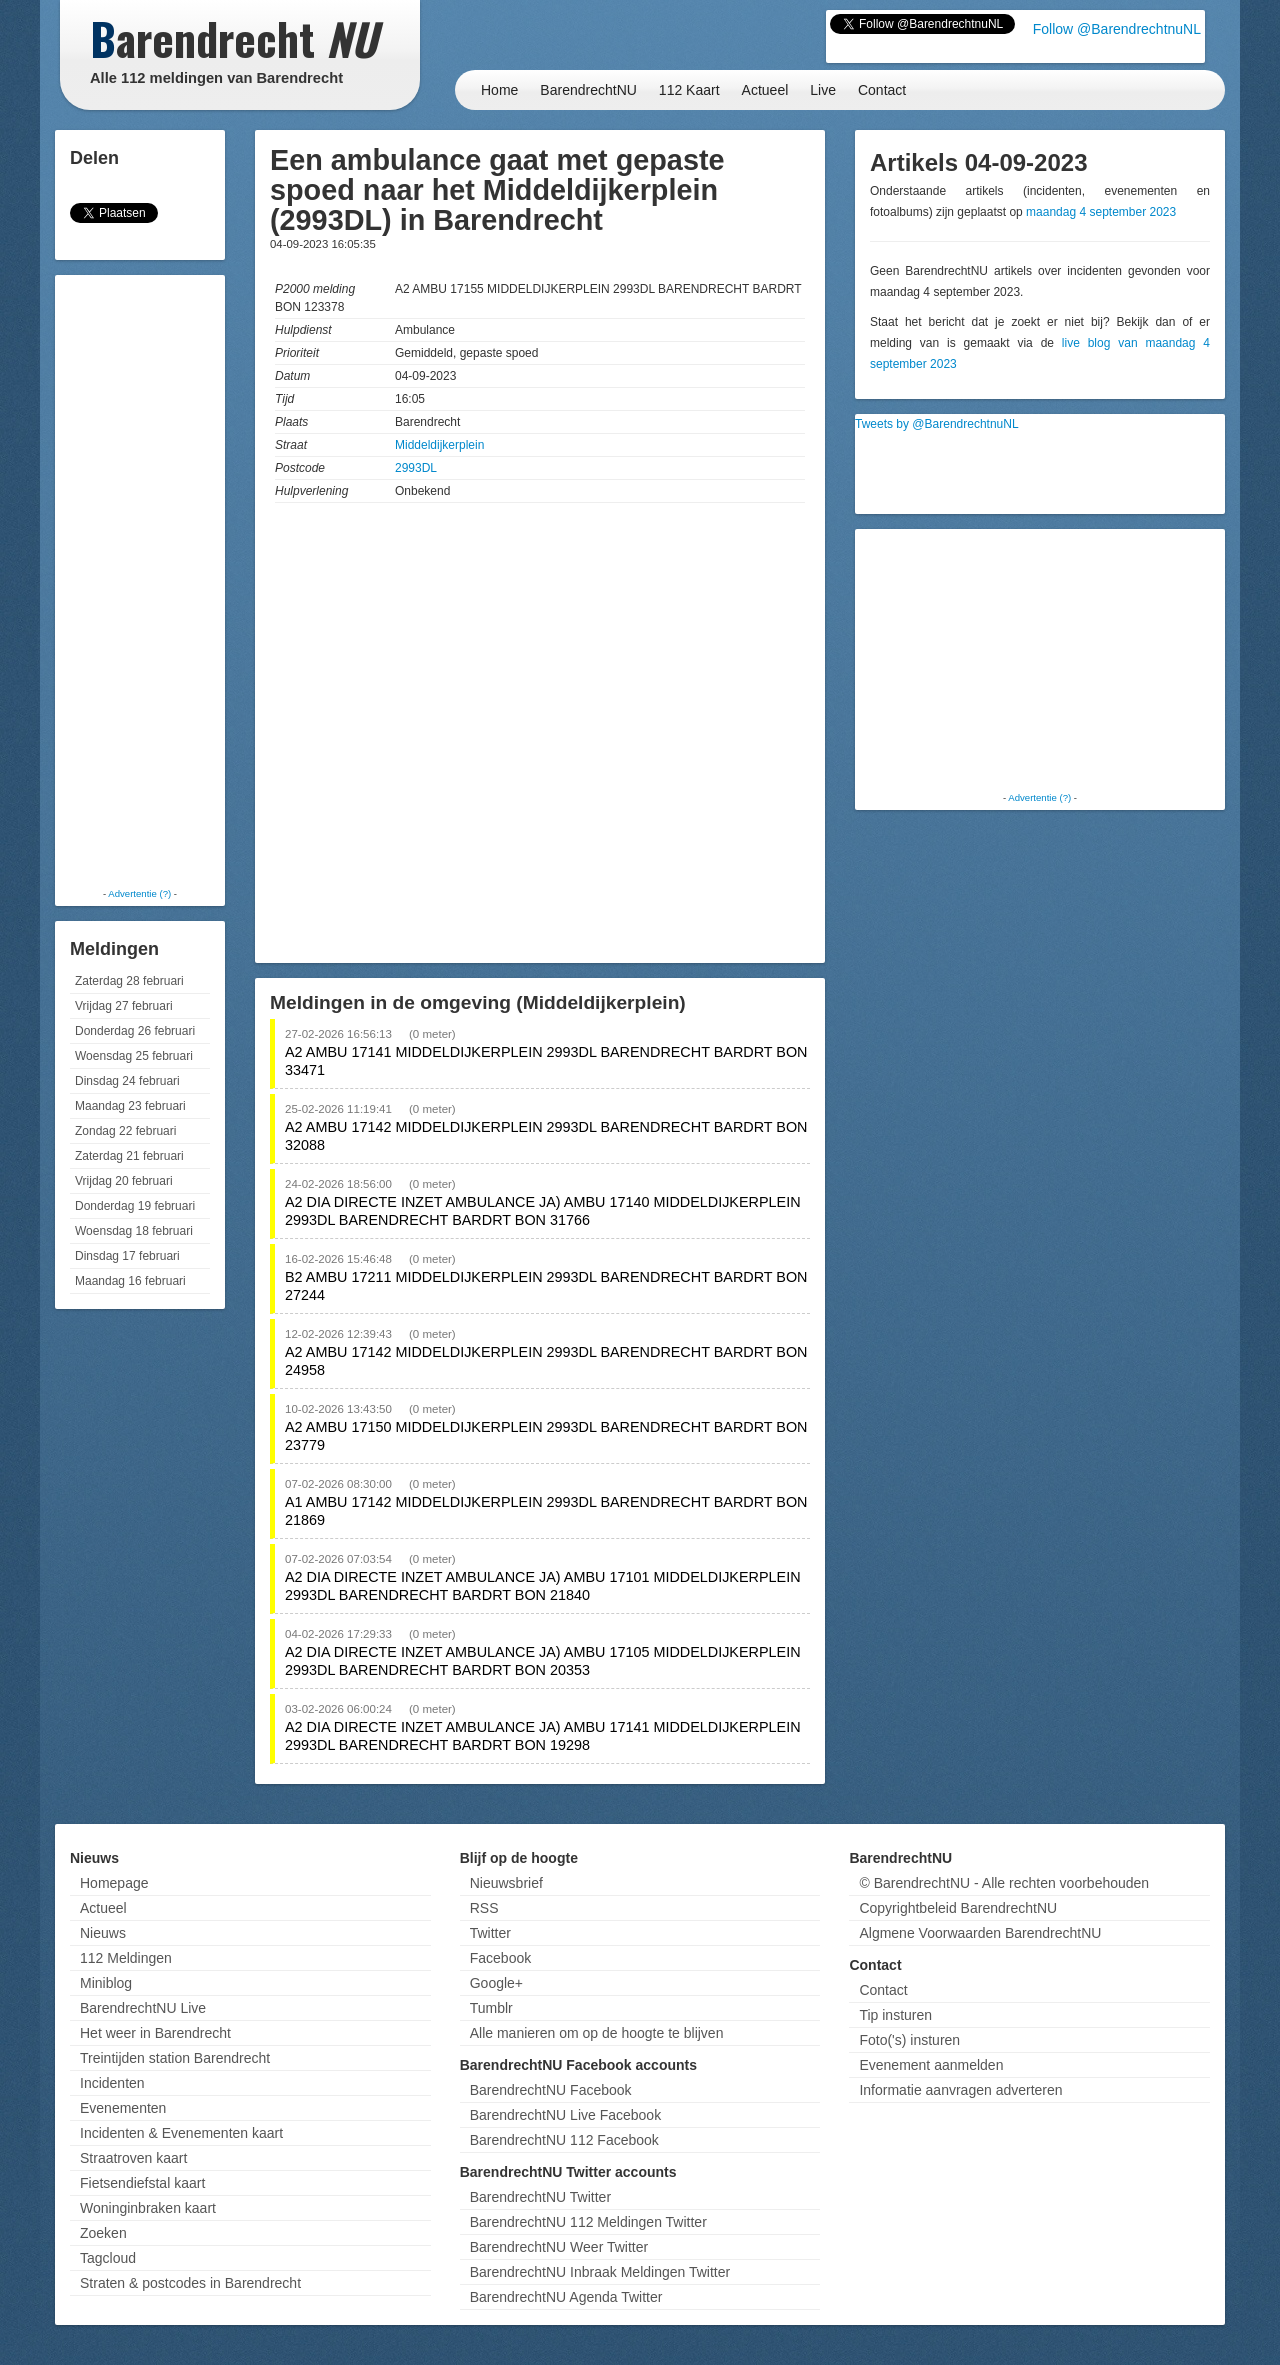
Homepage (114, 1883)
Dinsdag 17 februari (127, 1256)
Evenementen (123, 2108)
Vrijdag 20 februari (124, 1181)
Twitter (490, 1933)
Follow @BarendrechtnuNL (1117, 29)
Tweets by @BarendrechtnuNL (937, 424)
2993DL (416, 468)
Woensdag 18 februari (134, 1231)
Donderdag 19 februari (135, 1206)
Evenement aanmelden (931, 2065)
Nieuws (103, 1933)
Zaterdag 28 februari (129, 981)
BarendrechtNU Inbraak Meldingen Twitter (600, 2272)
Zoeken (103, 2233)
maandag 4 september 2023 (1101, 212)
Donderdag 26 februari (135, 1031)
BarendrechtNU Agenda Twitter (566, 2297)
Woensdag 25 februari (134, 1056)
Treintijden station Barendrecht (175, 2058)
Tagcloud (108, 2258)
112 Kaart (689, 90)
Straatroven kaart (133, 2158)
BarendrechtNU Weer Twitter (559, 2247)
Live (823, 90)
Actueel (765, 90)
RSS (484, 1908)
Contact (882, 90)
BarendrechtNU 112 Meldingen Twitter (588, 2222)
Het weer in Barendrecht (155, 2033)
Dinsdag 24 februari (127, 1081)
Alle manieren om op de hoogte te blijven (597, 2033)
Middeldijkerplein (439, 445)
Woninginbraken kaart (148, 2208)
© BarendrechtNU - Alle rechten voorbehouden (1004, 1883)
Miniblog (106, 1983)
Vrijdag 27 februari (124, 1006)
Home (499, 90)
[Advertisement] (140, 580)
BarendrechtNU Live (143, 2008)
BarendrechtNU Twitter (540, 2197)
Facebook (500, 1958)
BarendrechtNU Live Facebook (565, 2115)
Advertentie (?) (139, 893)
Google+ (496, 1983)
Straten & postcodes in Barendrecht (190, 2283)
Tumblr (491, 2008)
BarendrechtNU (588, 90)
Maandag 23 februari (130, 1106)
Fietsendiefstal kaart (142, 2183)
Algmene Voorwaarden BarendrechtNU (980, 1933)
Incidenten (112, 2083)
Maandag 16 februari (130, 1281)
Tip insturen (895, 2015)
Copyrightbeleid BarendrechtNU (958, 1908)
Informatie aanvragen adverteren (960, 2090)
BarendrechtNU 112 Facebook (564, 2140)
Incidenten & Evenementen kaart (181, 2133)
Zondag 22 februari (125, 1131)
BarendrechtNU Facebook (551, 2090)
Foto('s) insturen (909, 2040)
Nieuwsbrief (506, 1883)
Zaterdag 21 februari (129, 1156)
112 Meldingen (126, 1958)
